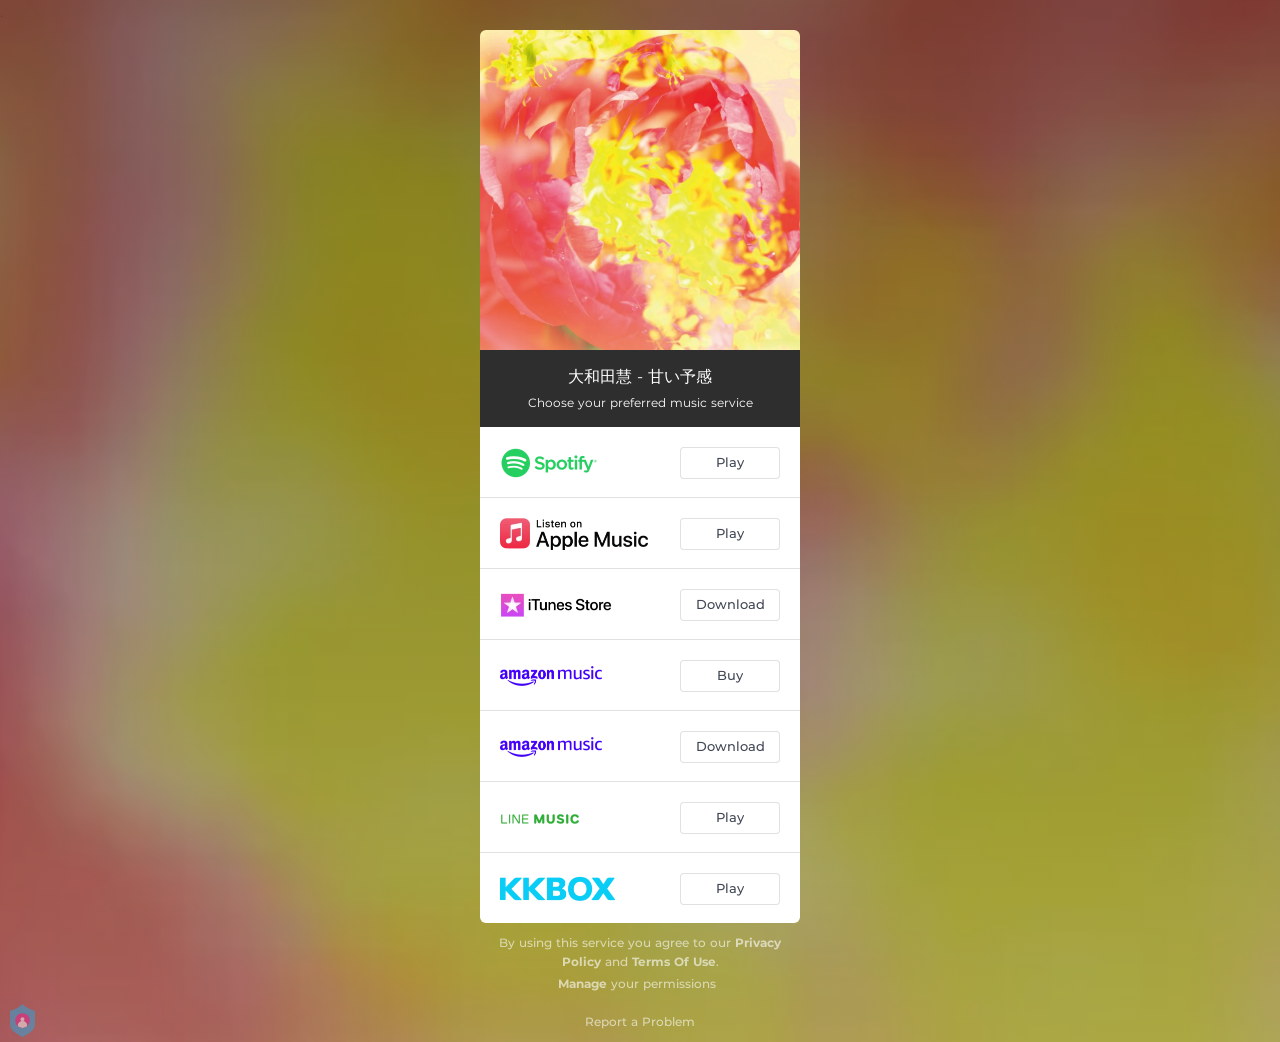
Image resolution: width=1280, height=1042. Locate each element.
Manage (582, 983)
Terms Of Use (674, 961)
